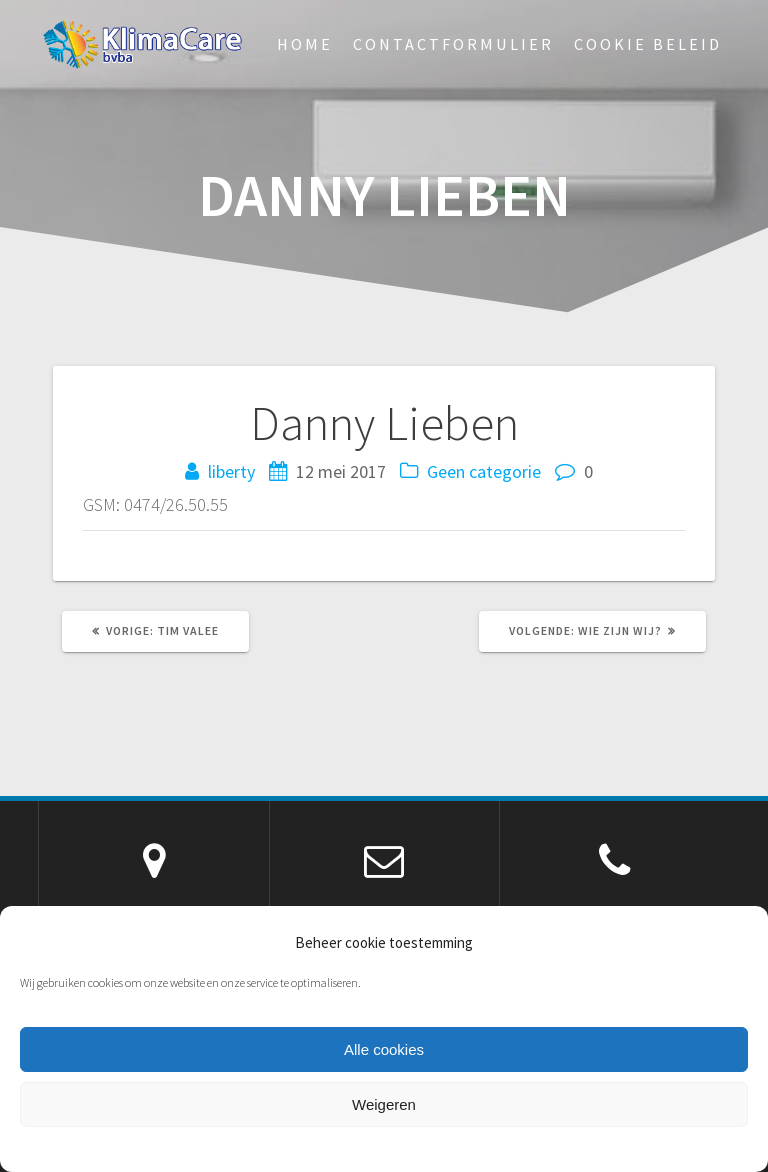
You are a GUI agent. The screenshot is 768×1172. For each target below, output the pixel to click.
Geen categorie (484, 471)
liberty (231, 471)
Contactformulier (453, 44)
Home (305, 44)
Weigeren (384, 1104)
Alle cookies (384, 1049)
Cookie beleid (648, 44)
